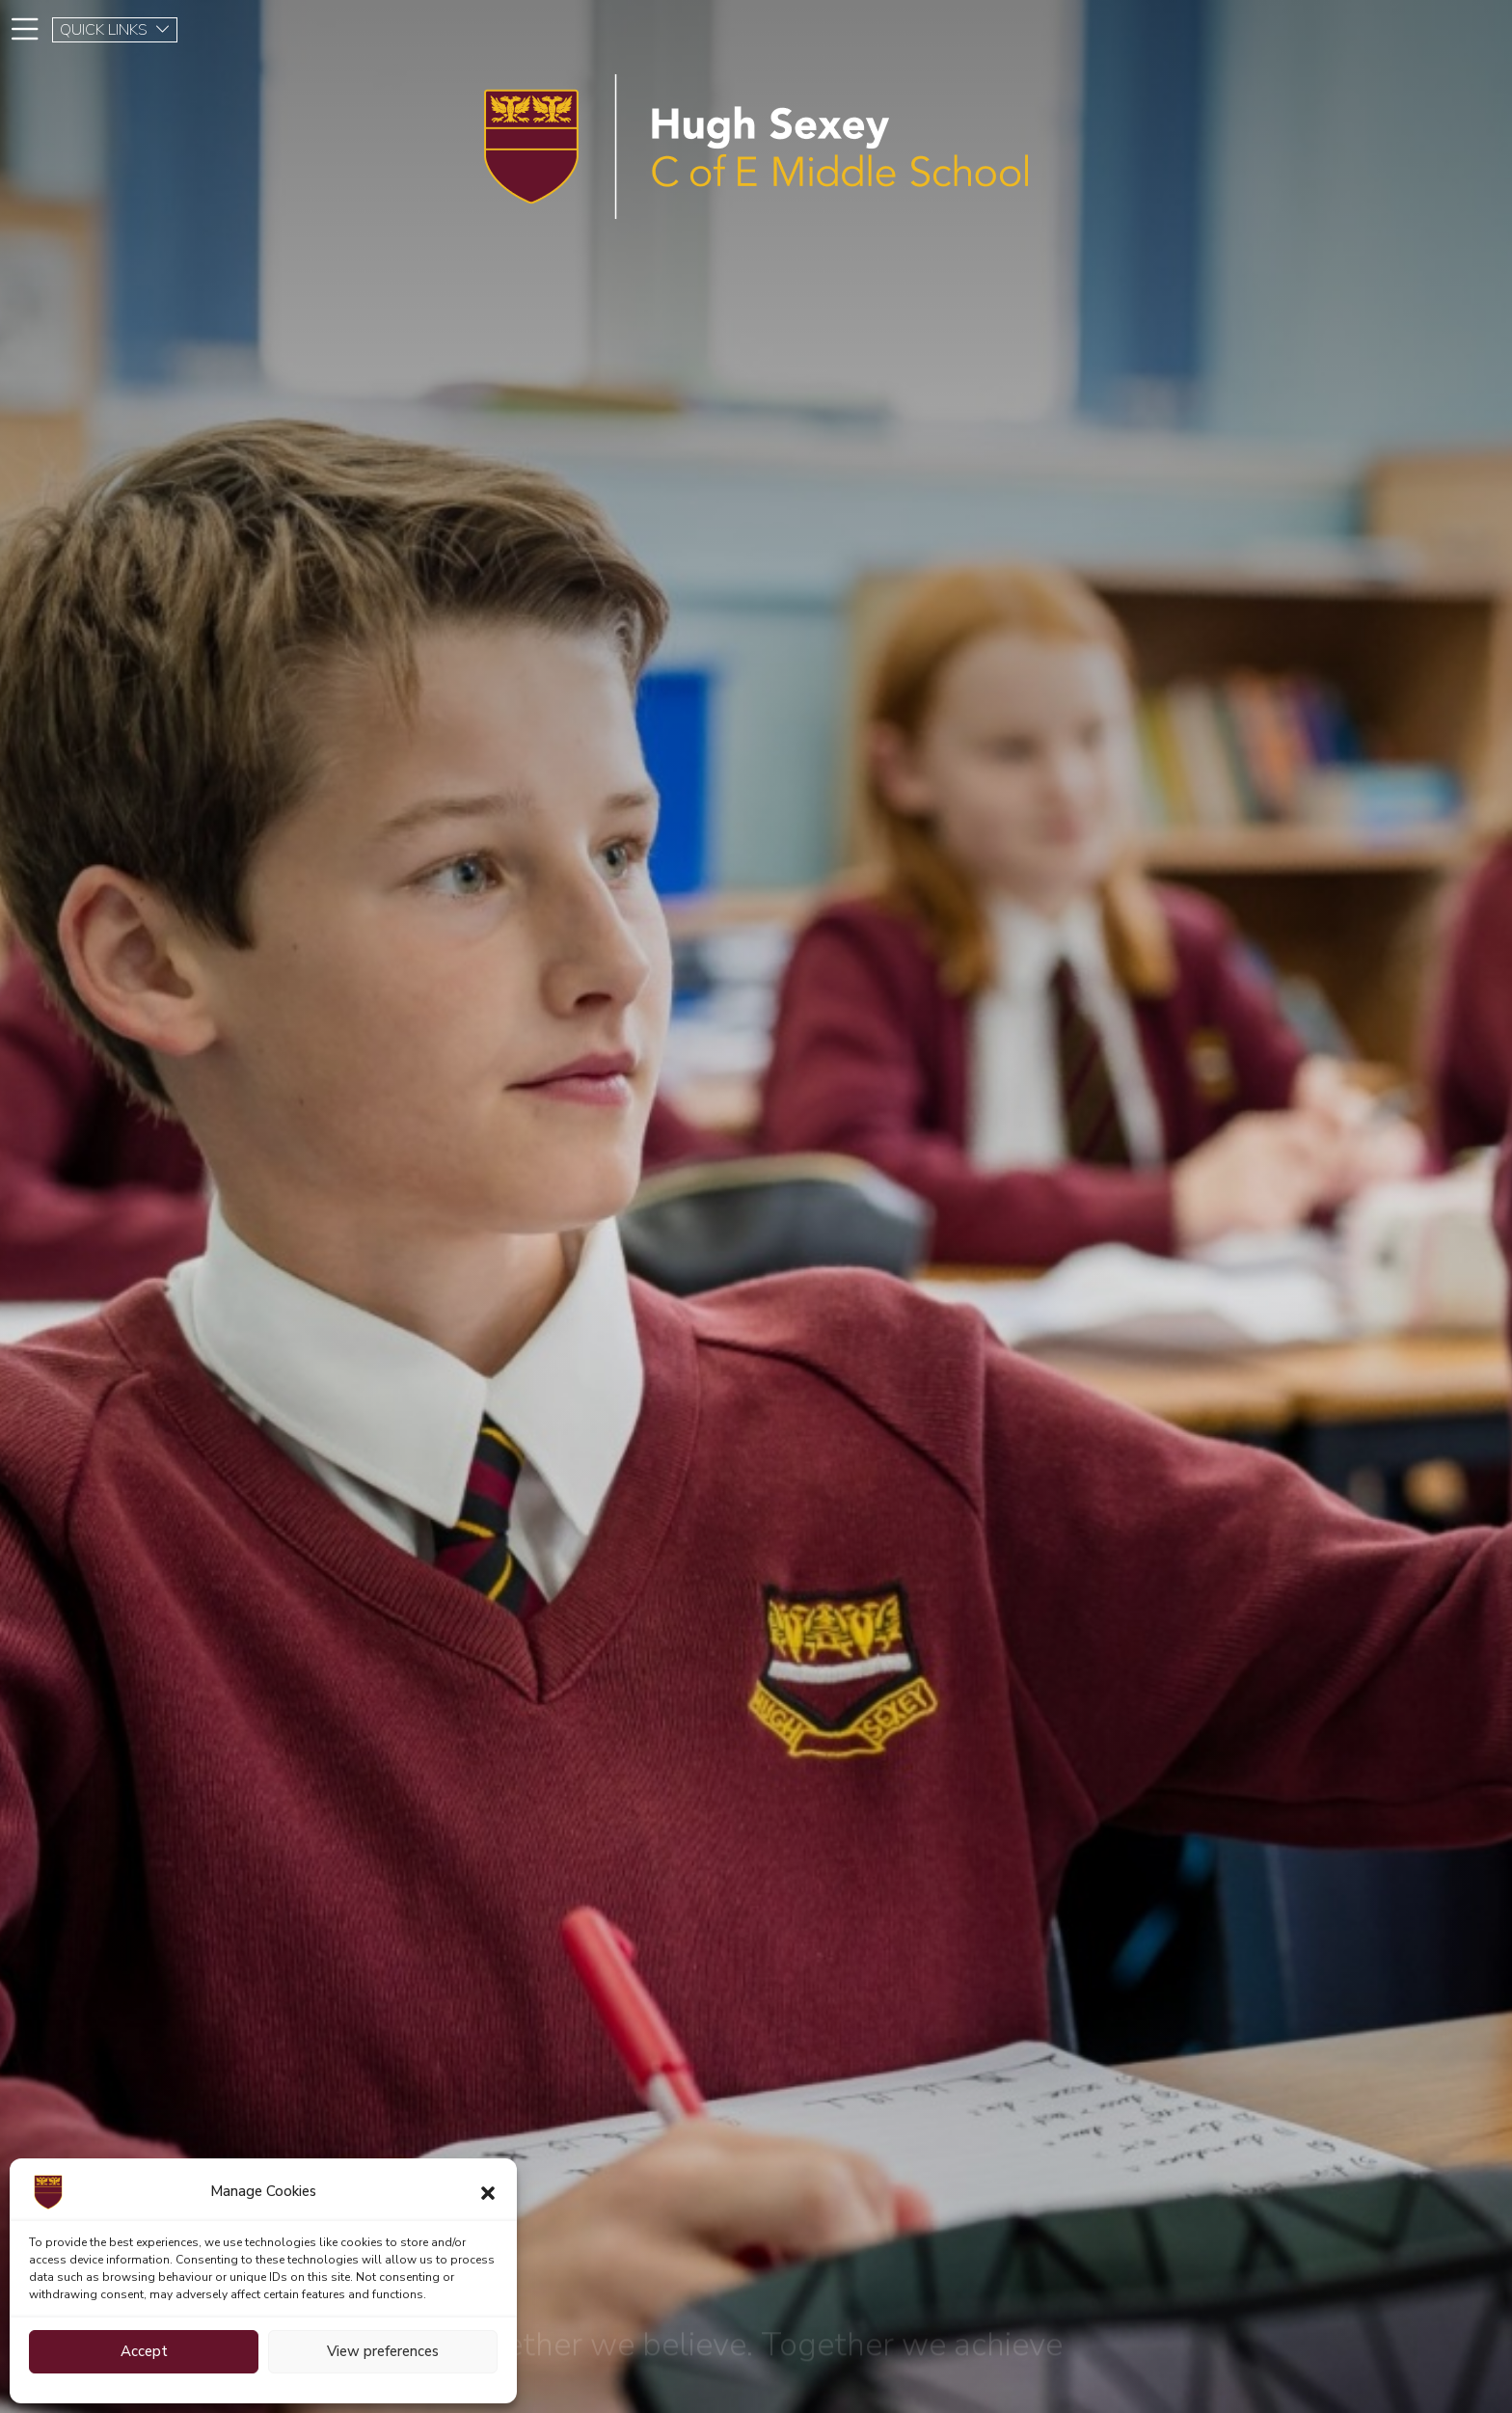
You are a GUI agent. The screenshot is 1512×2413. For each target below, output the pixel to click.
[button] (488, 2192)
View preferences (383, 2351)
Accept (144, 2351)
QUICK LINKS (115, 30)
